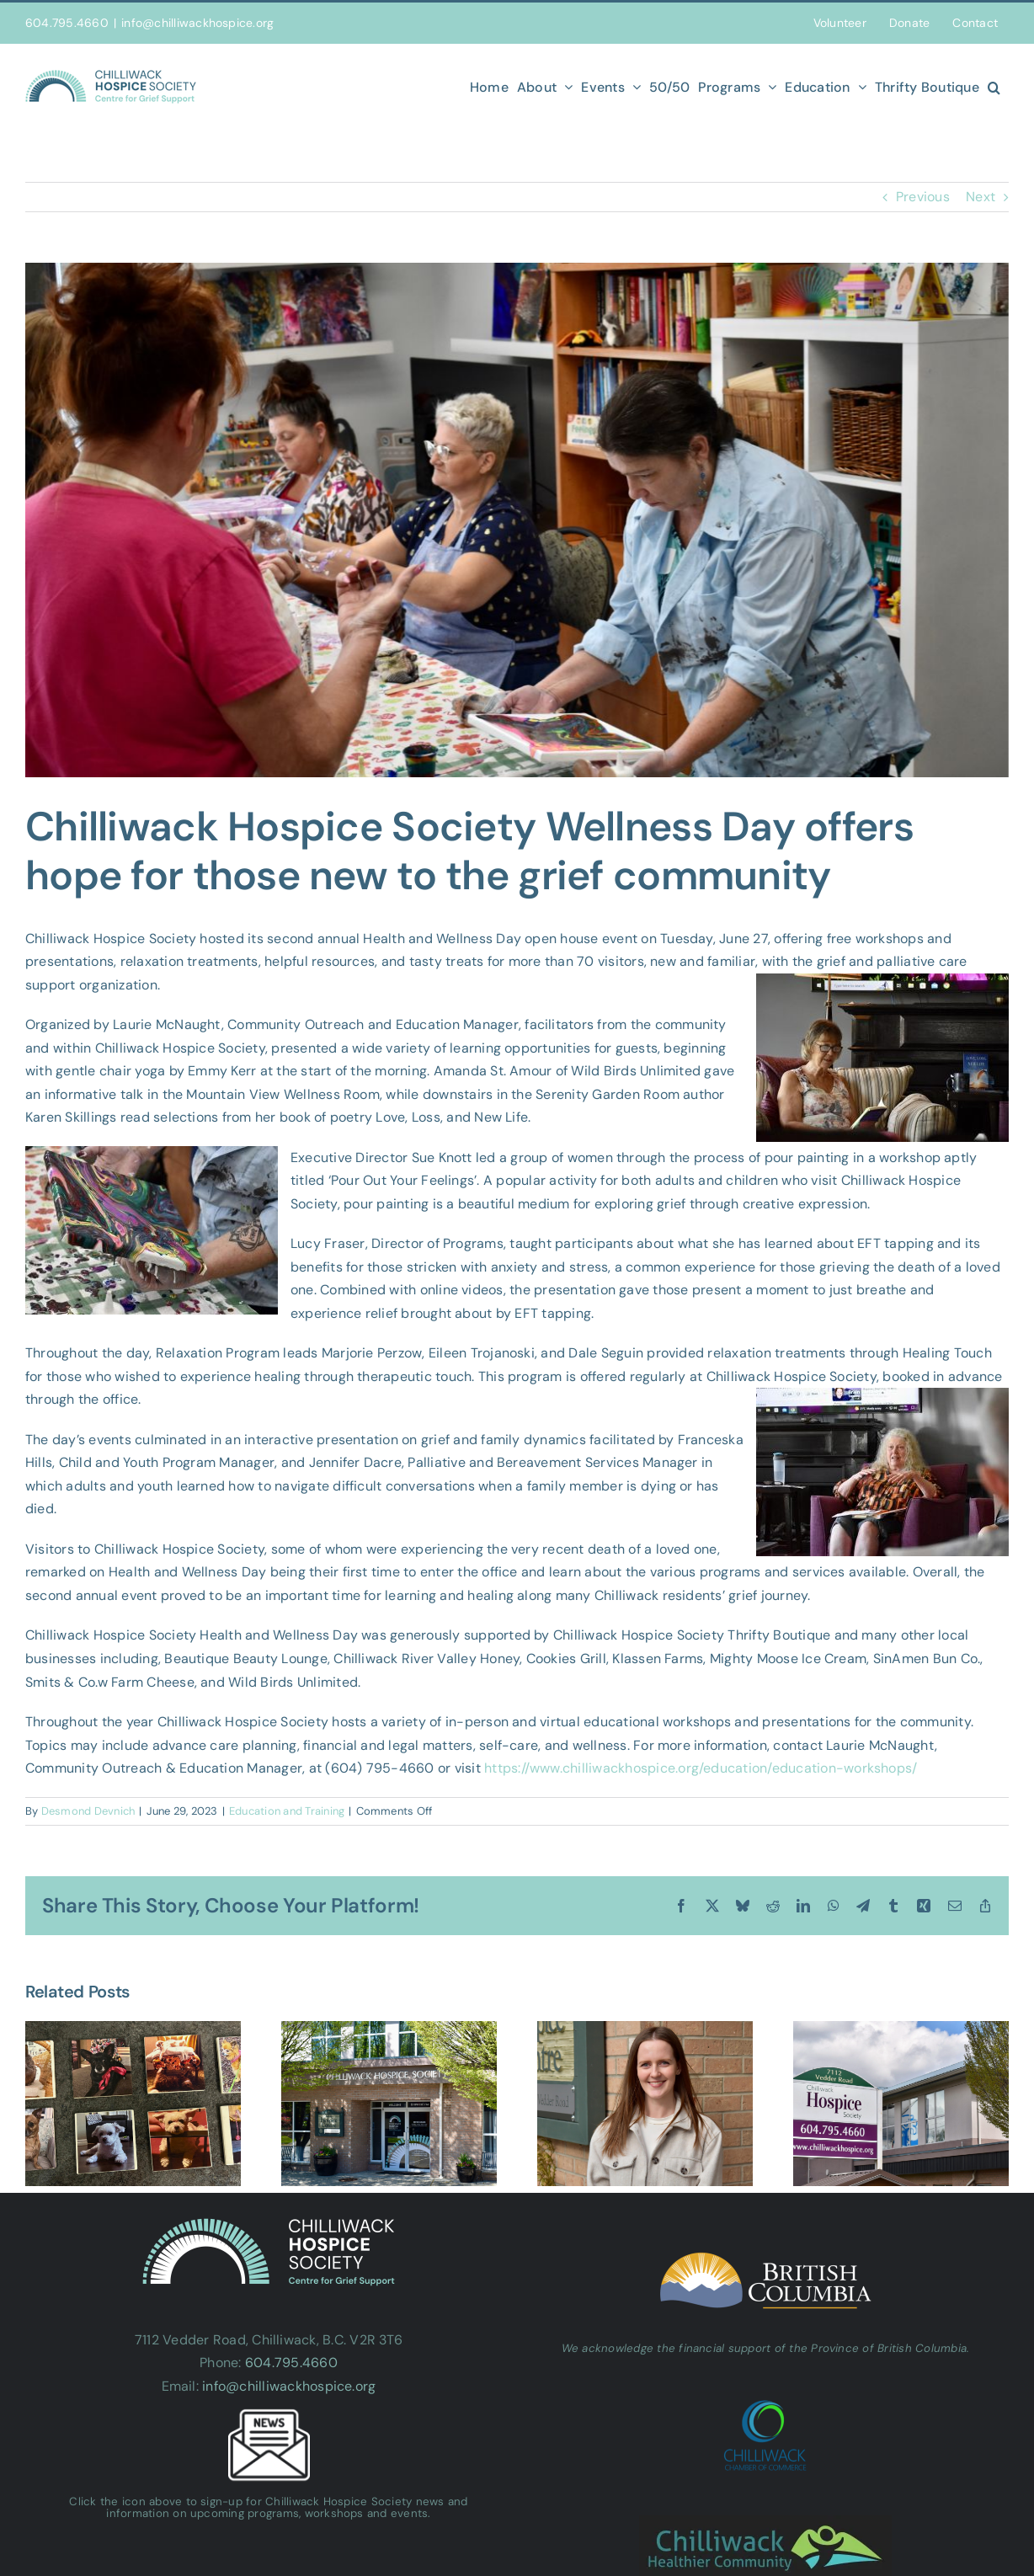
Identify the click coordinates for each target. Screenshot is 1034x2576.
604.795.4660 (291, 2362)
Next (980, 196)
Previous (923, 196)
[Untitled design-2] (517, 520)
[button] (994, 87)
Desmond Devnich (88, 1811)
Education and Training (286, 1811)
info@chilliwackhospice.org (197, 22)
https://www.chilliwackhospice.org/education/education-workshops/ (700, 1768)
